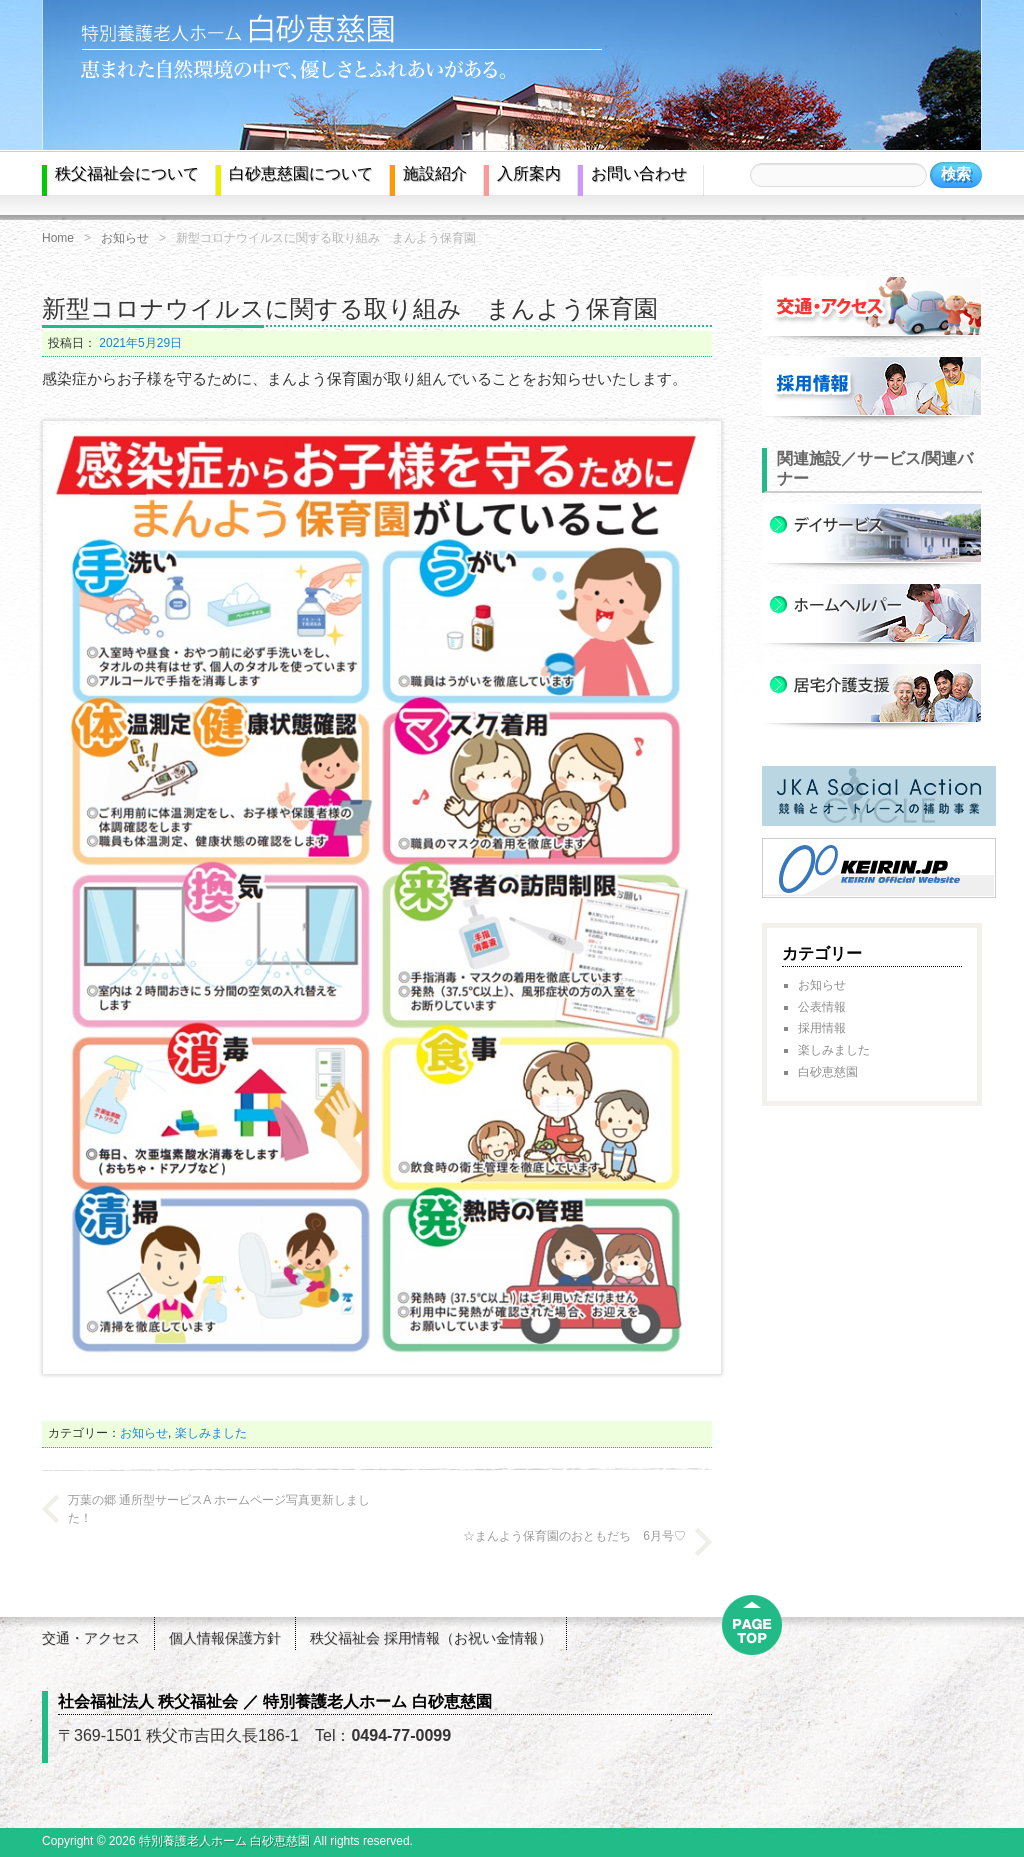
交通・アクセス (91, 1638)
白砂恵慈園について (301, 173)
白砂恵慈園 (828, 1072)
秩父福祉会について (127, 173)
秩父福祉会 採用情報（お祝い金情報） (431, 1638)
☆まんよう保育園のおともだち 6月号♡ (574, 1536)
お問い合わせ (639, 173)
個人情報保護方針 (225, 1638)
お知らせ (125, 238)
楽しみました (211, 1433)
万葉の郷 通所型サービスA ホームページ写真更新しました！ (219, 1509)
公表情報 (822, 1007)
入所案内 (529, 173)
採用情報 (822, 1028)
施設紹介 (435, 173)
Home (58, 238)
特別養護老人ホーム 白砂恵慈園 (224, 1841)
